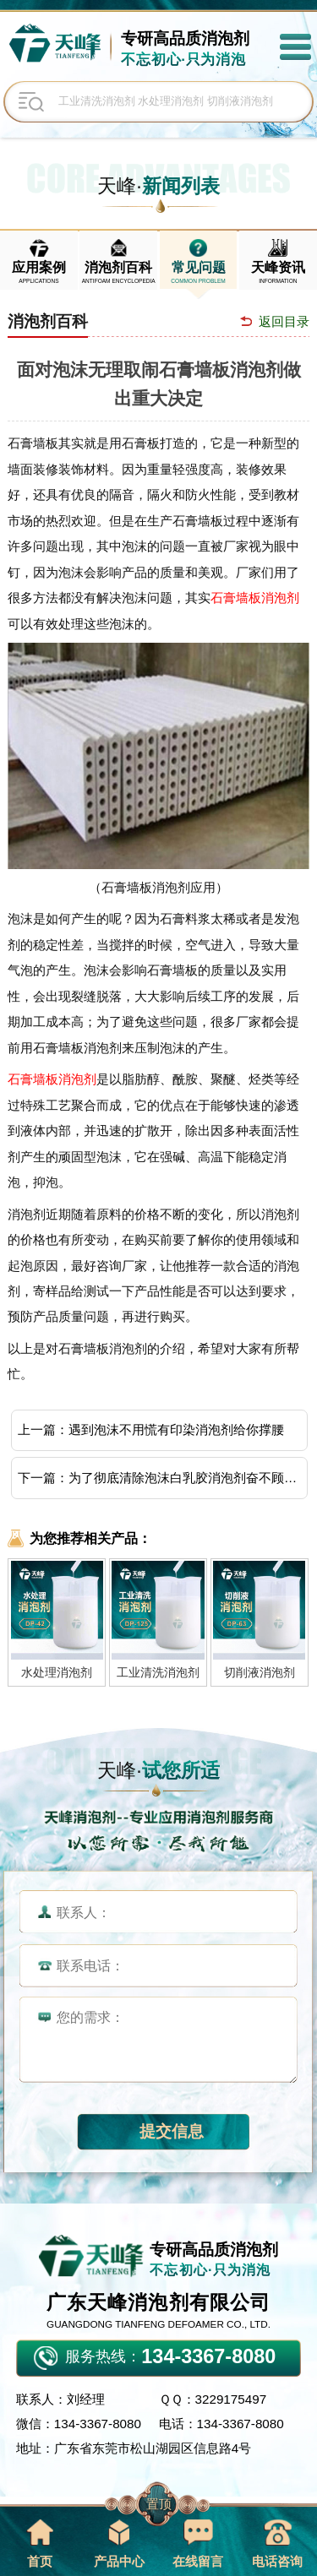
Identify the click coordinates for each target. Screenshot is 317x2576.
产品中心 (119, 2543)
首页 (39, 2543)
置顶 (159, 2504)
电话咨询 (277, 2543)
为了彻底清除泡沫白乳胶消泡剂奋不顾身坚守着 (186, 1477)
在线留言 (197, 2543)
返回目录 (284, 321)
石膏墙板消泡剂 (254, 597)
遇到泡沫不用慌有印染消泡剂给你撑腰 (176, 1429)
